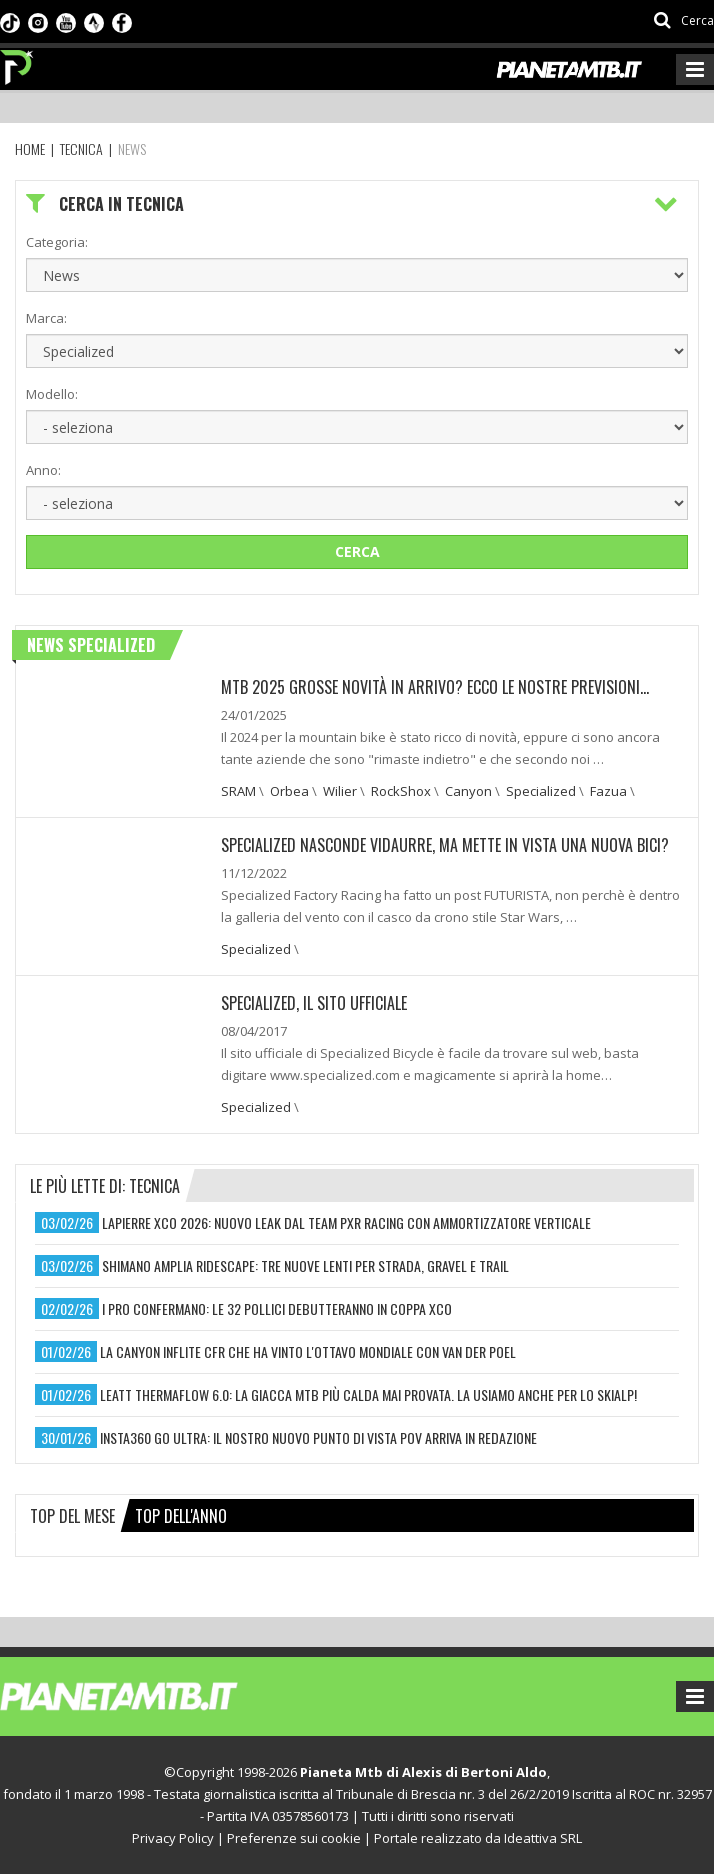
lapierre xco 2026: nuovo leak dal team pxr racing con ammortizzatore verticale (346, 1222)
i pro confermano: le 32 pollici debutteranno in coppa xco (277, 1308)
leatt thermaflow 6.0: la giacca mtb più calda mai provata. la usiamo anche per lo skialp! (368, 1394)
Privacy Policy (173, 1838)
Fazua (608, 791)
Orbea (289, 791)
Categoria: (57, 242)
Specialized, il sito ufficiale (314, 1003)
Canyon (468, 791)
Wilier (340, 791)
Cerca (357, 551)
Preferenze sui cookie (294, 1838)
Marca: (46, 318)
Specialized (541, 791)
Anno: (43, 470)
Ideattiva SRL (543, 1838)
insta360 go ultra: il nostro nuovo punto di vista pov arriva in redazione (318, 1437)
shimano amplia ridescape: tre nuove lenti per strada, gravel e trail (305, 1265)
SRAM (238, 791)
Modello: (52, 394)
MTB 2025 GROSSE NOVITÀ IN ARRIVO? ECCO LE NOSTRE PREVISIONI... (435, 687)
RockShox (401, 791)
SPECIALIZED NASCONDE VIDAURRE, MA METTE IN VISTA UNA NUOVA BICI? (445, 845)
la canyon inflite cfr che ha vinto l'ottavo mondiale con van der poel (308, 1351)
